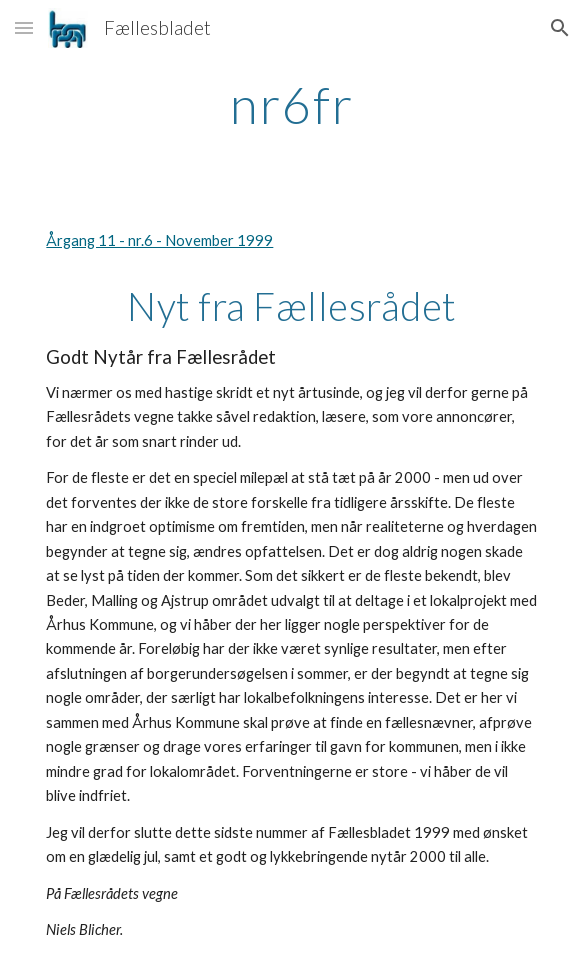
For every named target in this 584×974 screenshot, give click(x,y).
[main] (291, 105)
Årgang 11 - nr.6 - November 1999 (159, 240)
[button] (24, 27)
